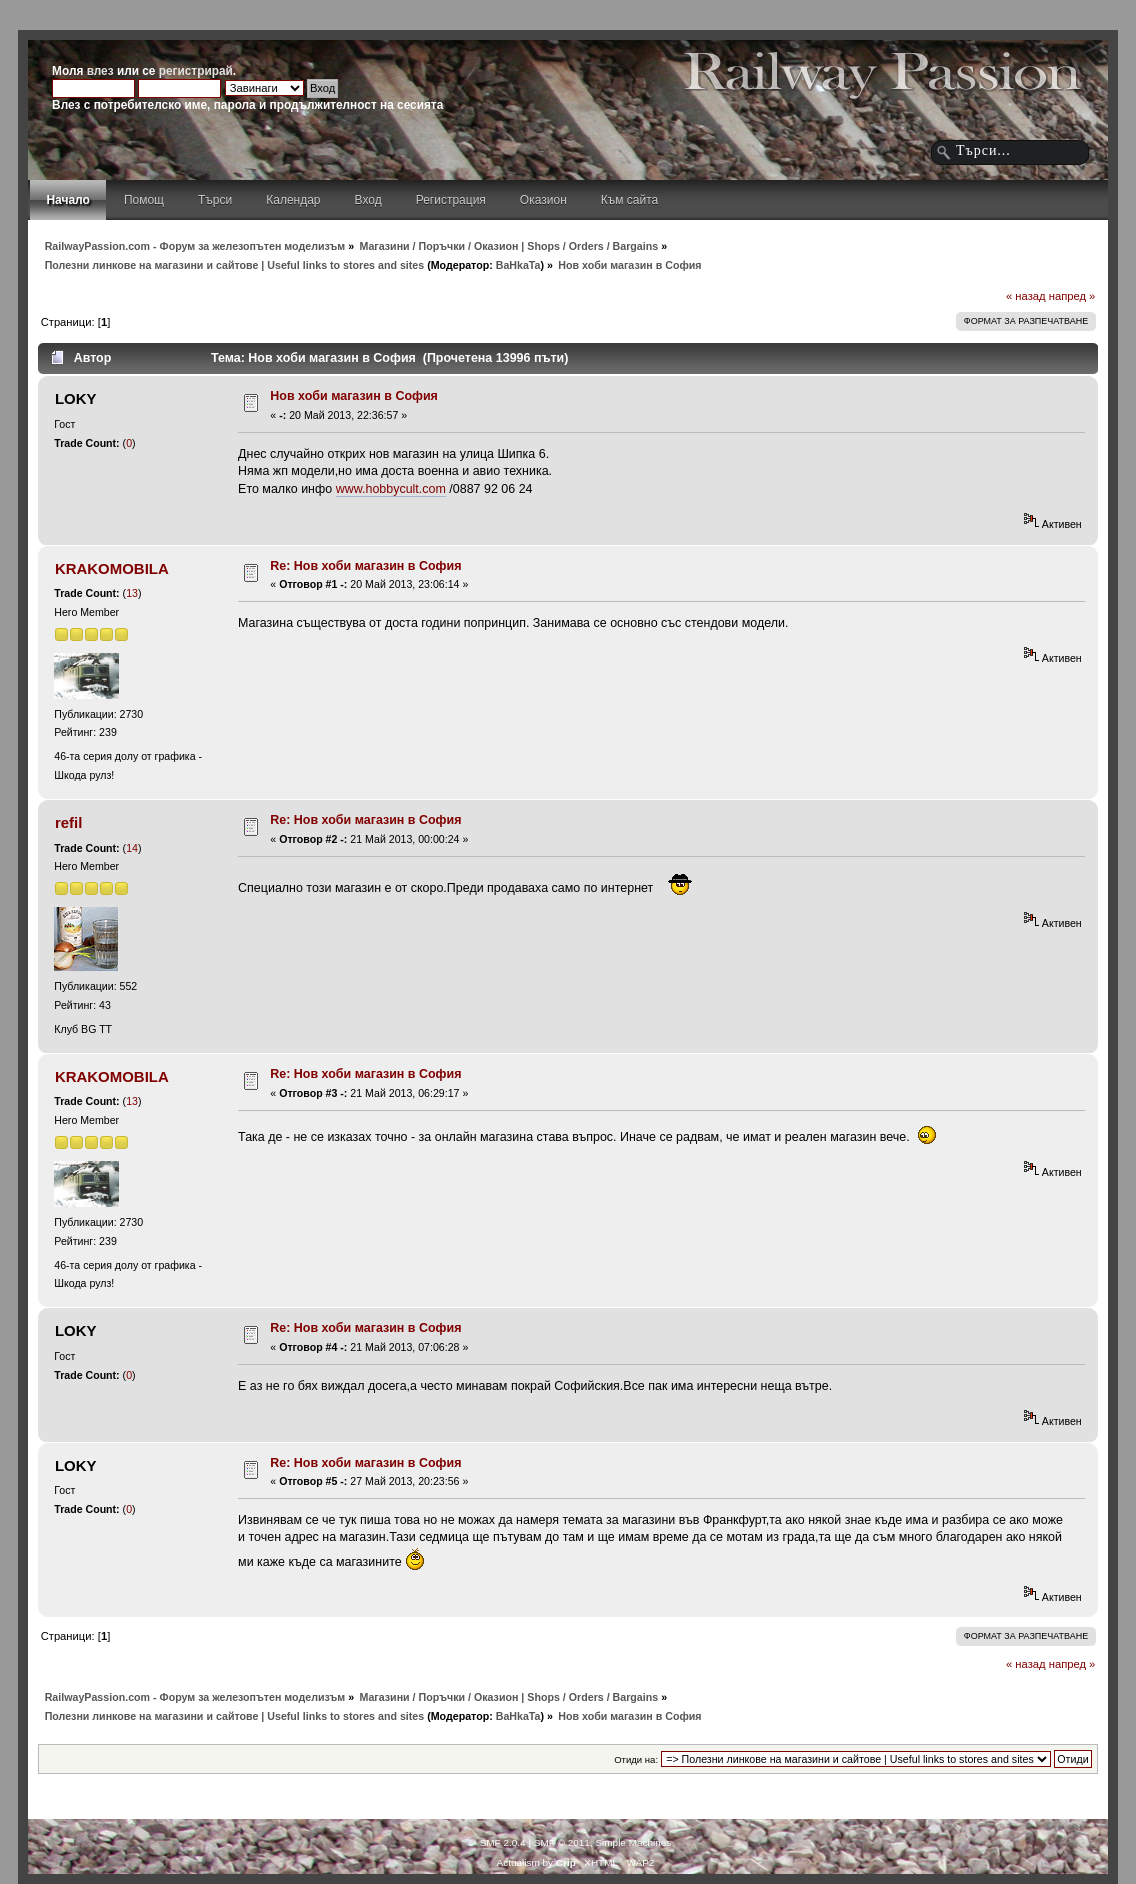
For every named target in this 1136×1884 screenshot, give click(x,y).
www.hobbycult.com (391, 489)
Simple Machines (633, 1842)
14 (132, 848)
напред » (1072, 296)
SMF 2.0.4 (503, 1842)
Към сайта (630, 200)
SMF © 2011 (562, 1842)
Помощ (144, 200)
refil (68, 822)
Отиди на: (636, 1759)
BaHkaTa (518, 265)
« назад (1026, 296)
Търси (215, 200)
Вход (368, 200)
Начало (67, 200)
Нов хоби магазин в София (354, 396)
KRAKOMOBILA (112, 568)
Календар (293, 200)
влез (100, 71)
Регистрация (451, 200)
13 (132, 593)
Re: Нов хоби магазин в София (365, 566)
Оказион (543, 200)
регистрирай (196, 71)
